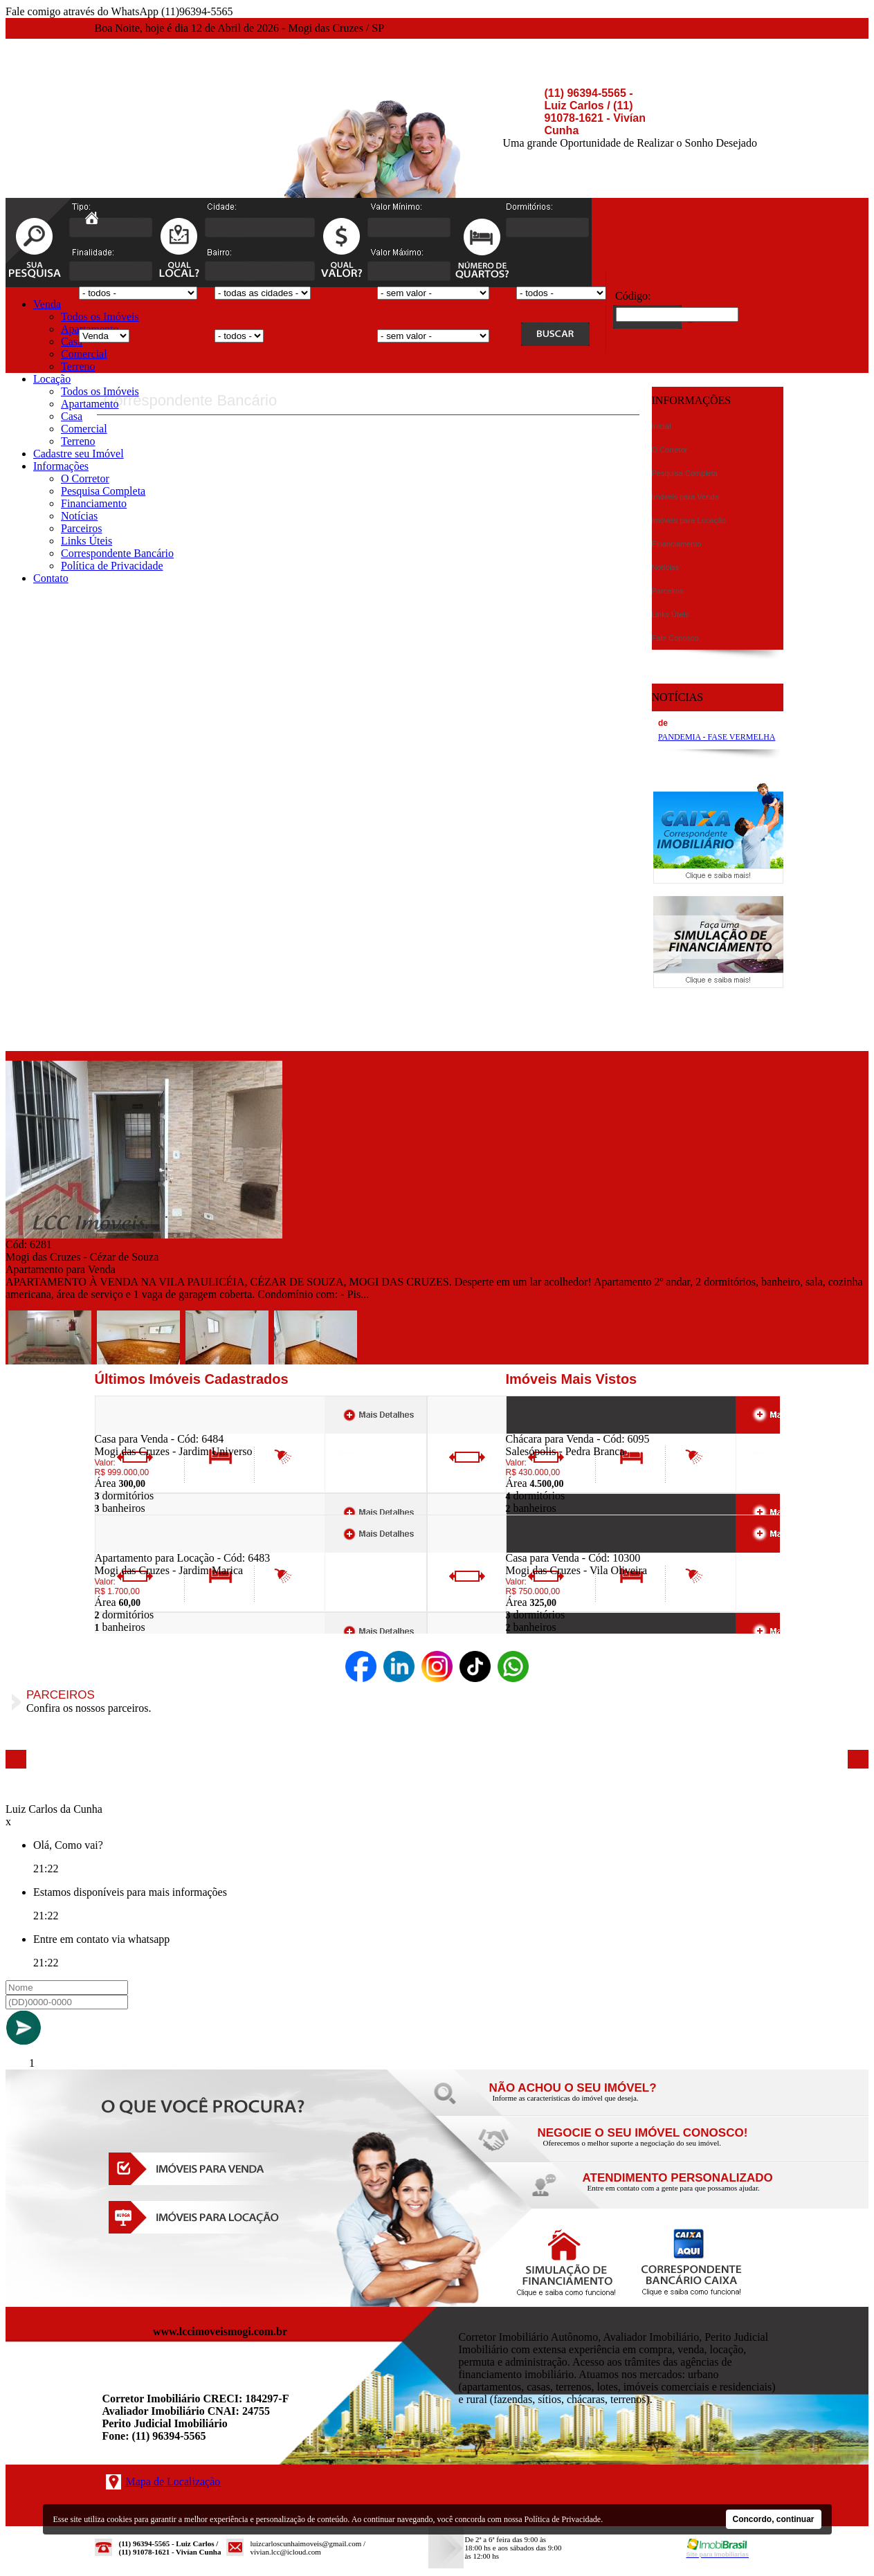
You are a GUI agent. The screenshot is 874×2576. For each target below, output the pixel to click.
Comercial (84, 354)
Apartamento (90, 404)
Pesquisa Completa (103, 491)
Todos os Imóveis (100, 316)
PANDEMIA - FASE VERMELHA (716, 737)
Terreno (78, 366)
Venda (47, 304)
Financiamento (94, 503)
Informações (61, 466)
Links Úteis (86, 541)
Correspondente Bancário (117, 553)
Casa (71, 341)
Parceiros (81, 528)
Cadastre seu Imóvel (78, 453)
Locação (52, 379)
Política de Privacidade (112, 566)
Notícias (79, 516)
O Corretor (85, 478)
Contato (51, 578)
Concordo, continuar (773, 2519)
